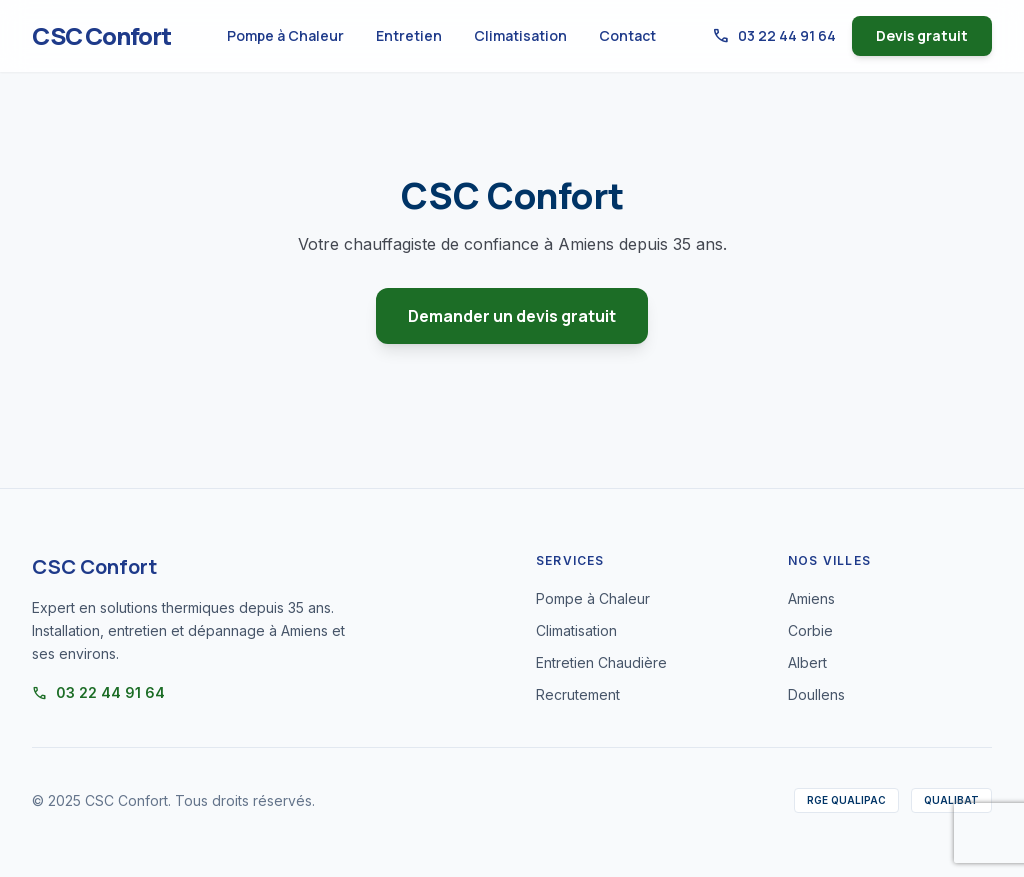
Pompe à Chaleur (285, 35)
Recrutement (578, 694)
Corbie (810, 630)
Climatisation (520, 35)
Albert (807, 662)
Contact (627, 35)
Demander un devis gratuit (512, 316)
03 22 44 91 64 (774, 36)
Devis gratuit (922, 35)
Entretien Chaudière (601, 662)
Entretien (409, 35)
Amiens (811, 598)
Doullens (816, 694)
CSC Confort (101, 36)
